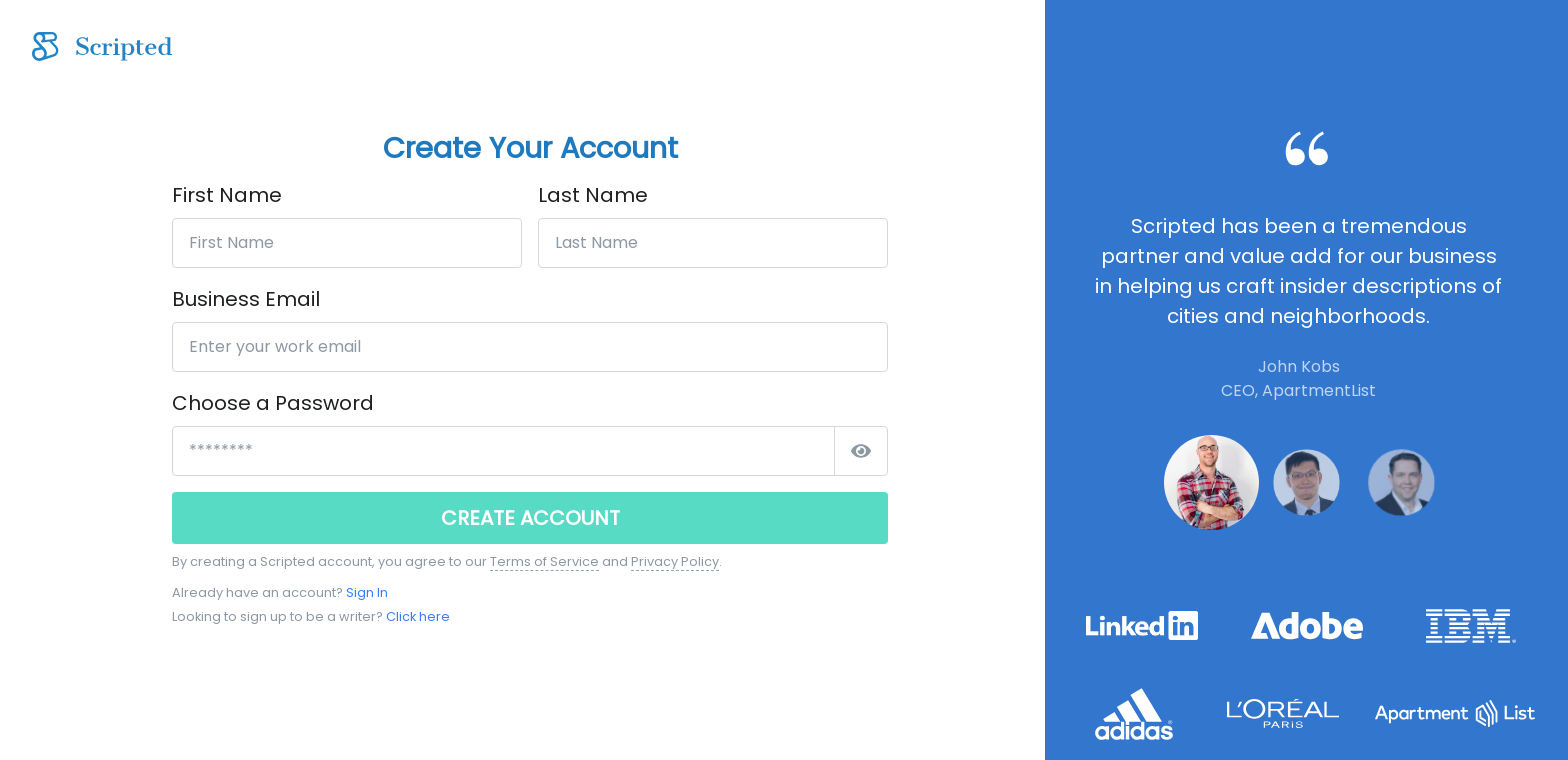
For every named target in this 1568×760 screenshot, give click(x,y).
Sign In (367, 592)
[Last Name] (713, 243)
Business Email (246, 299)
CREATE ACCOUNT (530, 518)
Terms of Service (544, 561)
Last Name (593, 195)
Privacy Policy (675, 561)
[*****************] (503, 451)
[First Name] (347, 243)
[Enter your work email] (530, 347)
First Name (227, 195)
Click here (418, 616)
